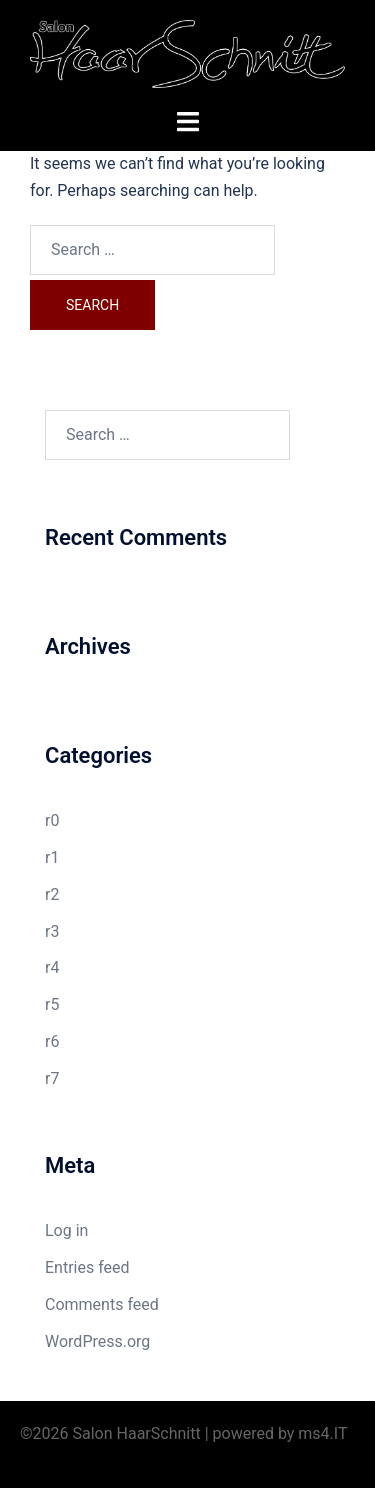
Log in (66, 1230)
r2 (52, 894)
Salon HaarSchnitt (137, 1433)
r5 (52, 1004)
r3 (52, 931)
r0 (52, 820)
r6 (52, 1041)
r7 (52, 1078)
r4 (52, 967)
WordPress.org (97, 1341)
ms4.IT (322, 1433)
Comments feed (102, 1304)
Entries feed (87, 1267)
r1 (52, 857)
